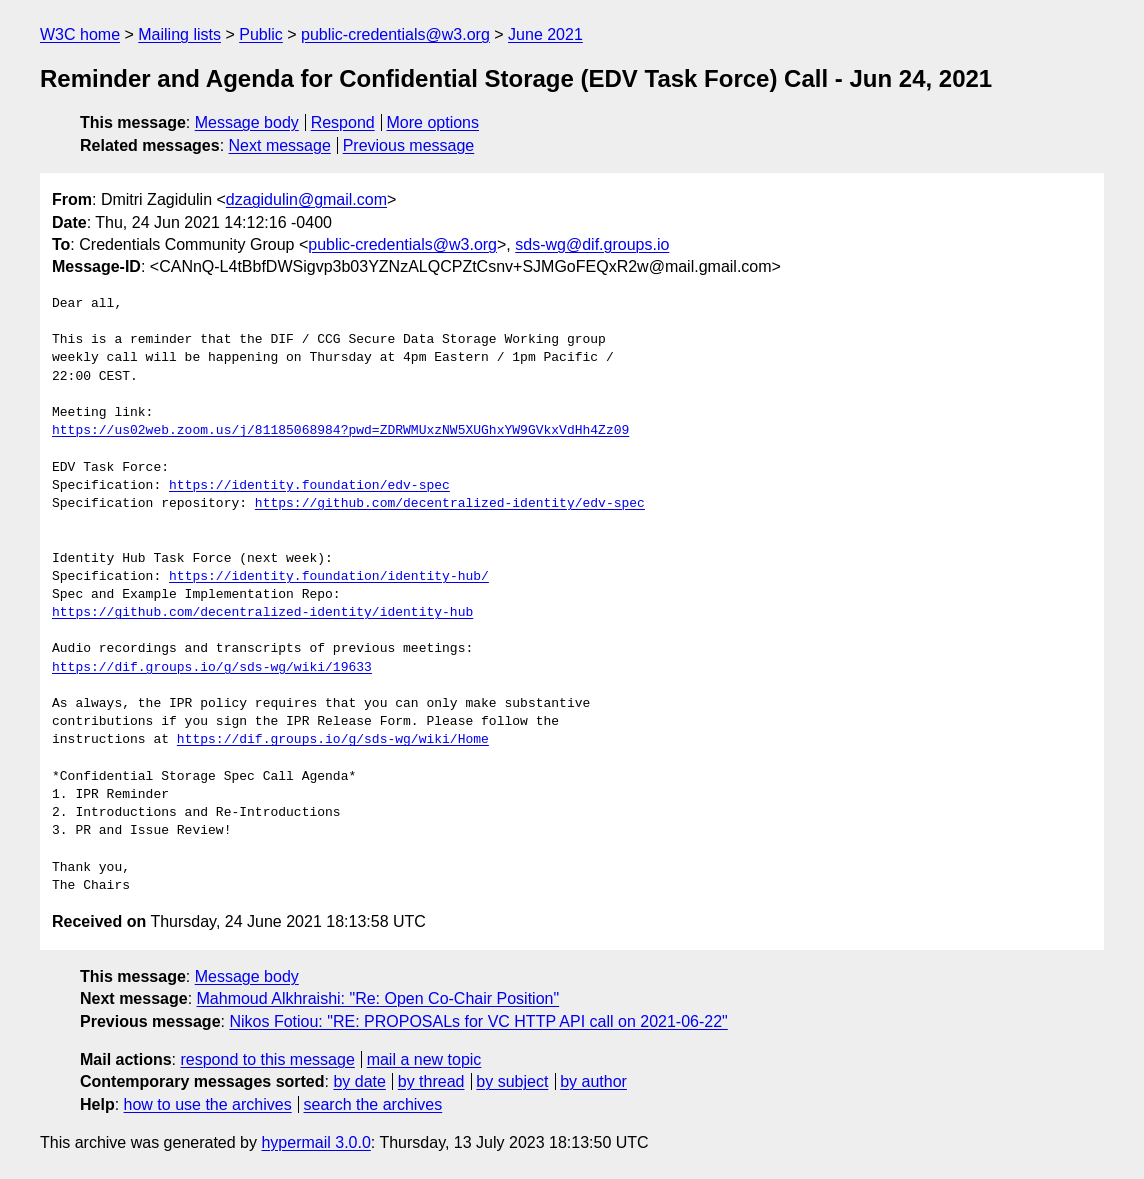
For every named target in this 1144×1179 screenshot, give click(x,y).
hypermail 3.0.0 (315, 1142)
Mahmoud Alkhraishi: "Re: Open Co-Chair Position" (378, 998)
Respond (343, 122)
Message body (247, 122)
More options (433, 122)
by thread (431, 1081)
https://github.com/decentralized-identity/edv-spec (450, 504)
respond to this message (267, 1059)
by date (359, 1081)
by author (593, 1081)
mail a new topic (424, 1059)
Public (261, 34)
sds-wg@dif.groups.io (592, 244)
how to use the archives (208, 1104)
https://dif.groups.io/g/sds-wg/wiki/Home (333, 740)
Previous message (409, 145)
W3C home (80, 34)
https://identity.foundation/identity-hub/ (329, 577)
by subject (512, 1081)
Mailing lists (179, 34)
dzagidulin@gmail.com (306, 199)
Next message (280, 145)
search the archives (373, 1104)
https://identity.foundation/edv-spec (309, 486)
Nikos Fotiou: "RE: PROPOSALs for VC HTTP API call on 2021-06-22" (478, 1021)
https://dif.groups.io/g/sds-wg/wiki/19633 (212, 668)
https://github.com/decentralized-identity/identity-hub (262, 613)
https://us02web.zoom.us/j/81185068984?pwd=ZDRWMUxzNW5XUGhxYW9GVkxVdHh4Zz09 (340, 431)
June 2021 (545, 34)
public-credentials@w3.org (395, 34)
